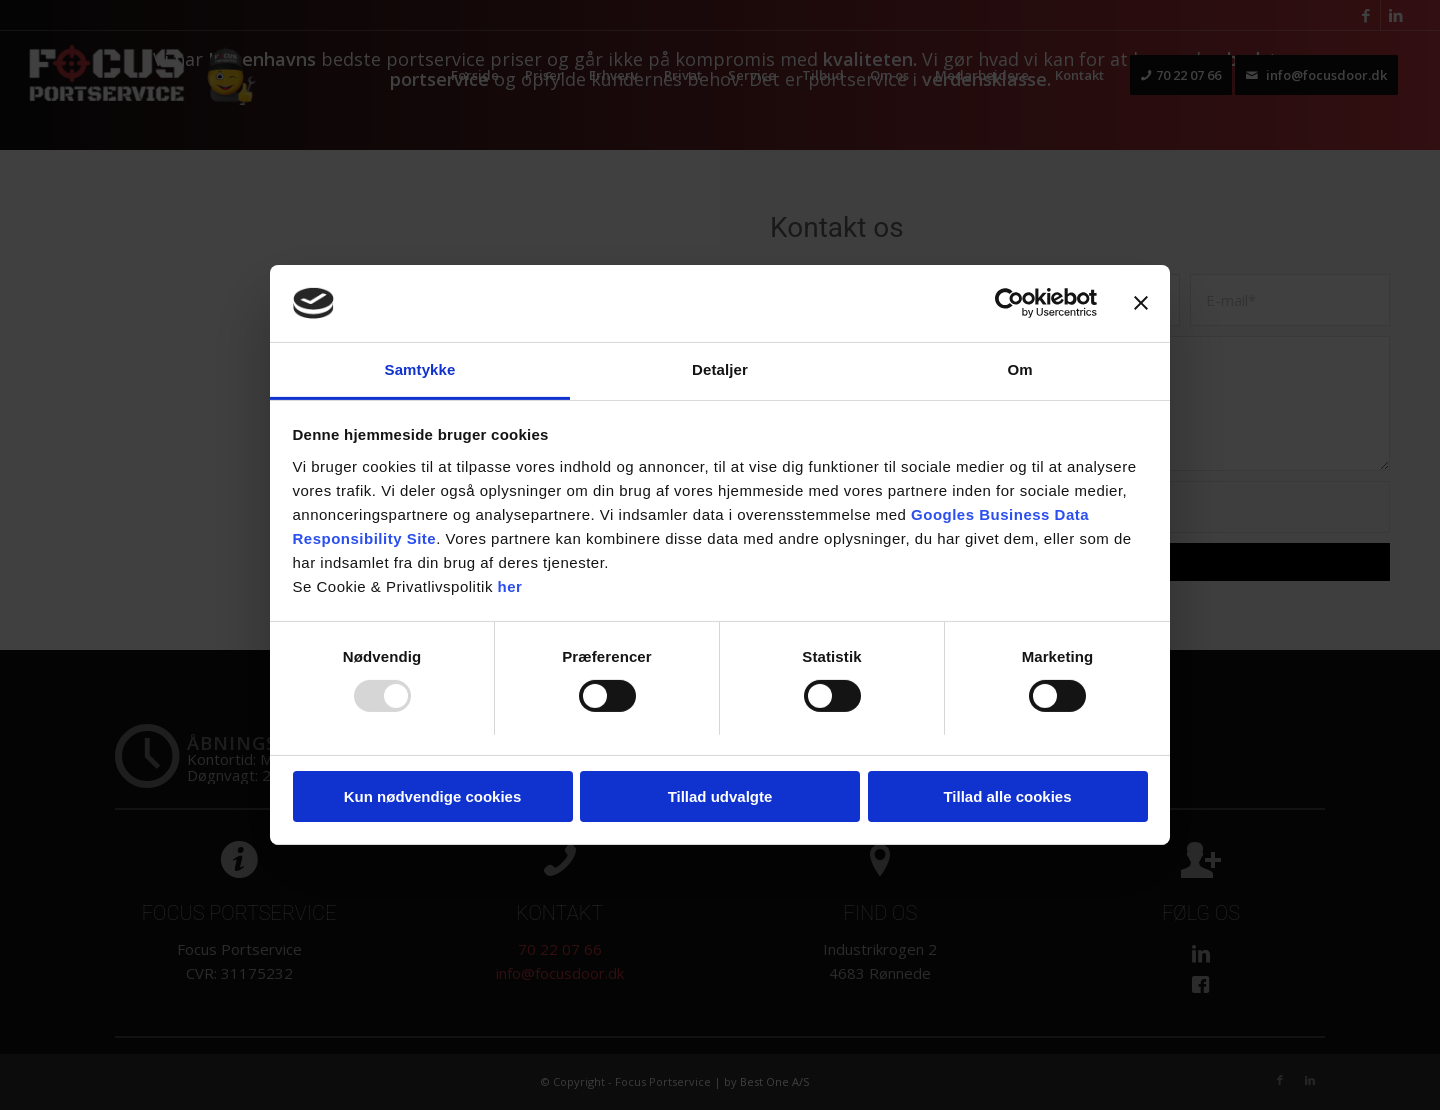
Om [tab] (1019, 369)
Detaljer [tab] (720, 369)
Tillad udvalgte (720, 796)
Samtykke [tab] (420, 369)
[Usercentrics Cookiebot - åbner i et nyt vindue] (1009, 303)
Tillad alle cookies (1007, 796)
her (510, 586)
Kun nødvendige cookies (433, 796)
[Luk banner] (1141, 303)
